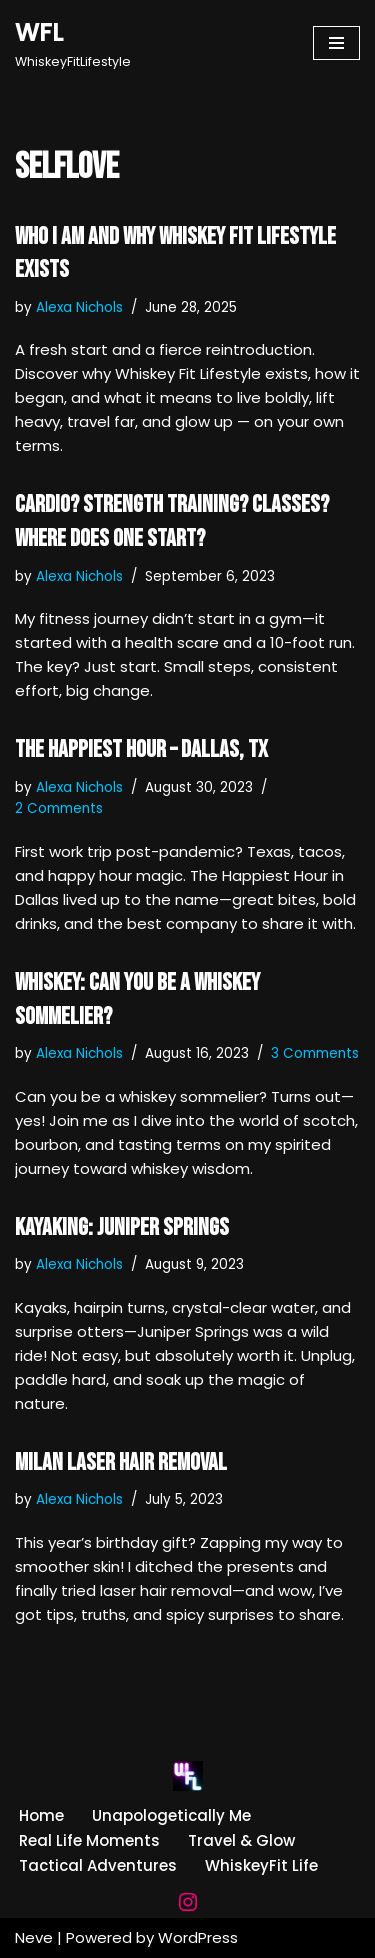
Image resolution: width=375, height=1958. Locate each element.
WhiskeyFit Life (261, 1865)
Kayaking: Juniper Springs (122, 1227)
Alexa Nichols (79, 307)
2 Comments (59, 808)
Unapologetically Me (171, 1815)
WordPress (198, 1937)
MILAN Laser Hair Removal (121, 1462)
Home (41, 1815)
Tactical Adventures (98, 1865)
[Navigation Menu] (336, 43)
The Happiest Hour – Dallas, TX (141, 749)
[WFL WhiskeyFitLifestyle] (73, 43)
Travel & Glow (241, 1840)
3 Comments (315, 1053)
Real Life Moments (89, 1840)
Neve (34, 1937)
